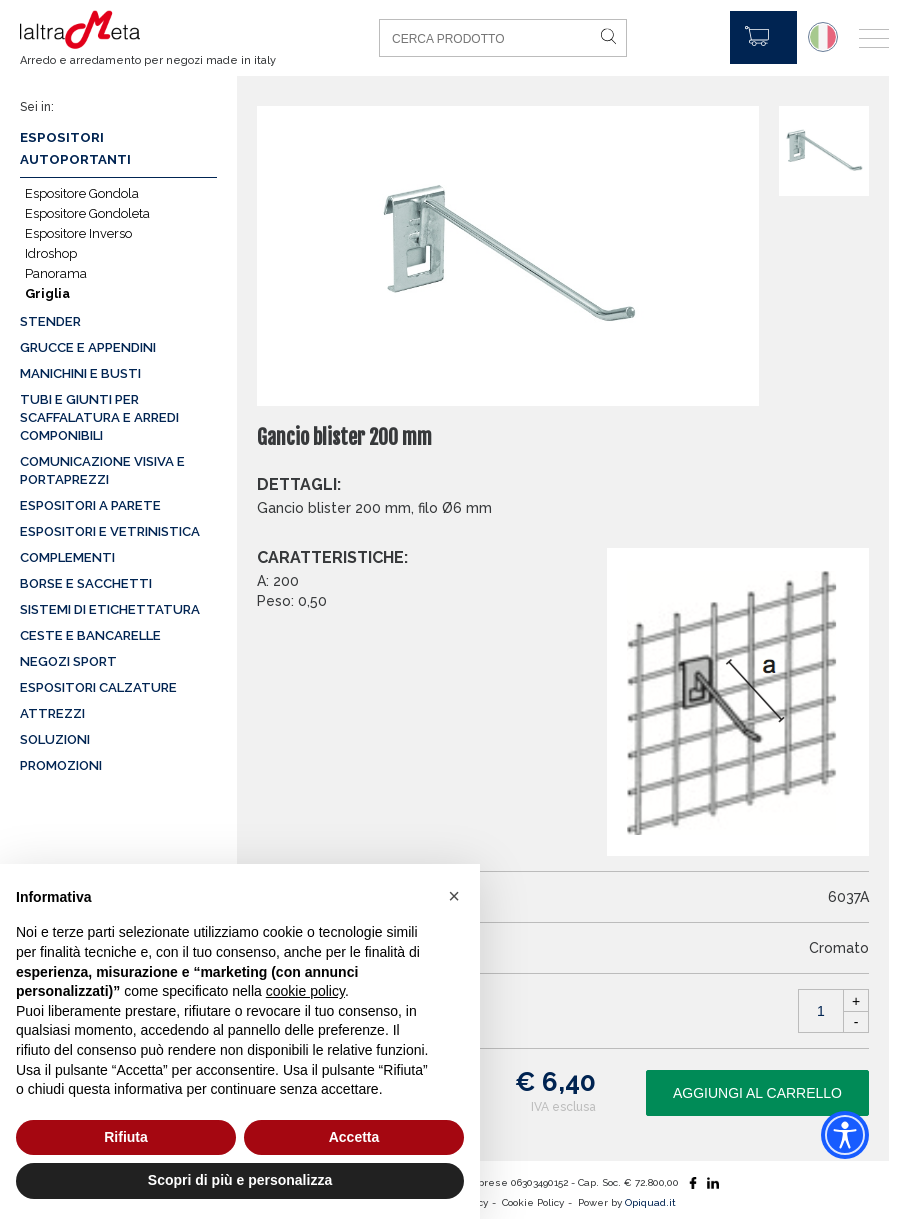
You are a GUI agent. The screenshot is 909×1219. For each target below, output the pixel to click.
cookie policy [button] (305, 991)
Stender (50, 321)
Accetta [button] (354, 1137)
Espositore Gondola (82, 193)
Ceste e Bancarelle (90, 635)
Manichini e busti (80, 373)
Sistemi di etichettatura (110, 609)
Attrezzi (52, 713)
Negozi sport (68, 661)
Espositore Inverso (78, 233)
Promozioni (61, 765)
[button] (454, 896)
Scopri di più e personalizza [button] (240, 1180)
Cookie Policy (533, 1202)
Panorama (56, 273)
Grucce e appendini (88, 347)
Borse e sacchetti (86, 583)
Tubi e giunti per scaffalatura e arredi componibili (99, 417)
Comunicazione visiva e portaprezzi (102, 470)
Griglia (47, 293)
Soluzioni (55, 739)
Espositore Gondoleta (87, 213)
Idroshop (51, 253)
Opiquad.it (650, 1202)
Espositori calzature (98, 687)
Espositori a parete (90, 505)
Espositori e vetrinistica (110, 531)
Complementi (67, 557)
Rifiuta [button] (126, 1137)
